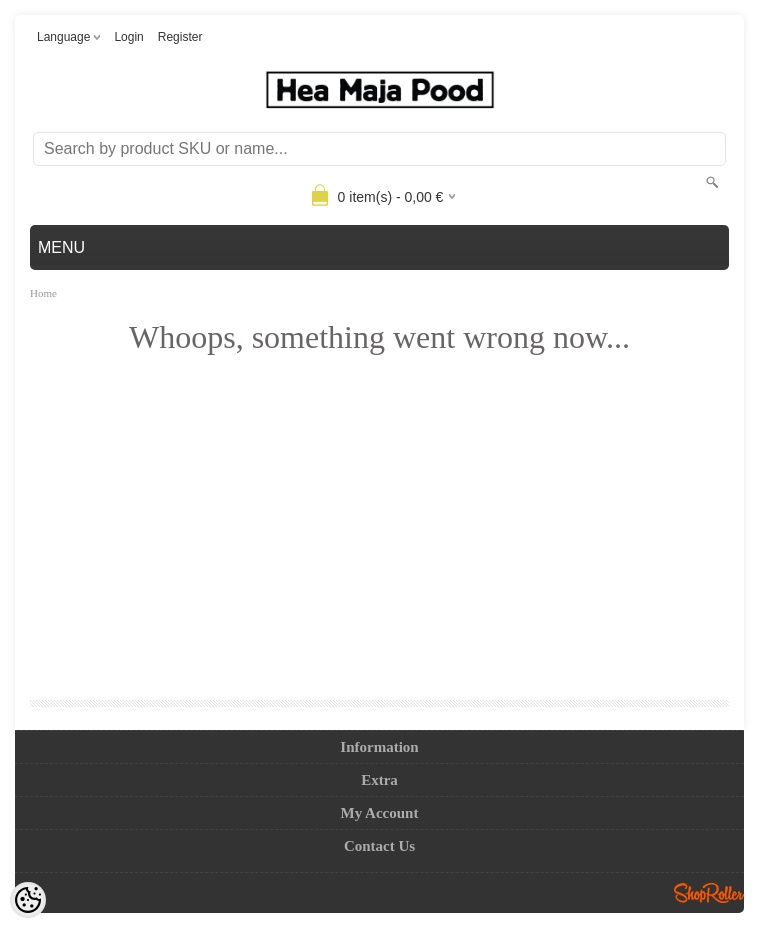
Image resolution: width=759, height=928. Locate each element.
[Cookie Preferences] (28, 900)
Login (128, 37)
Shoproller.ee (709, 893)
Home (43, 293)
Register (180, 37)
